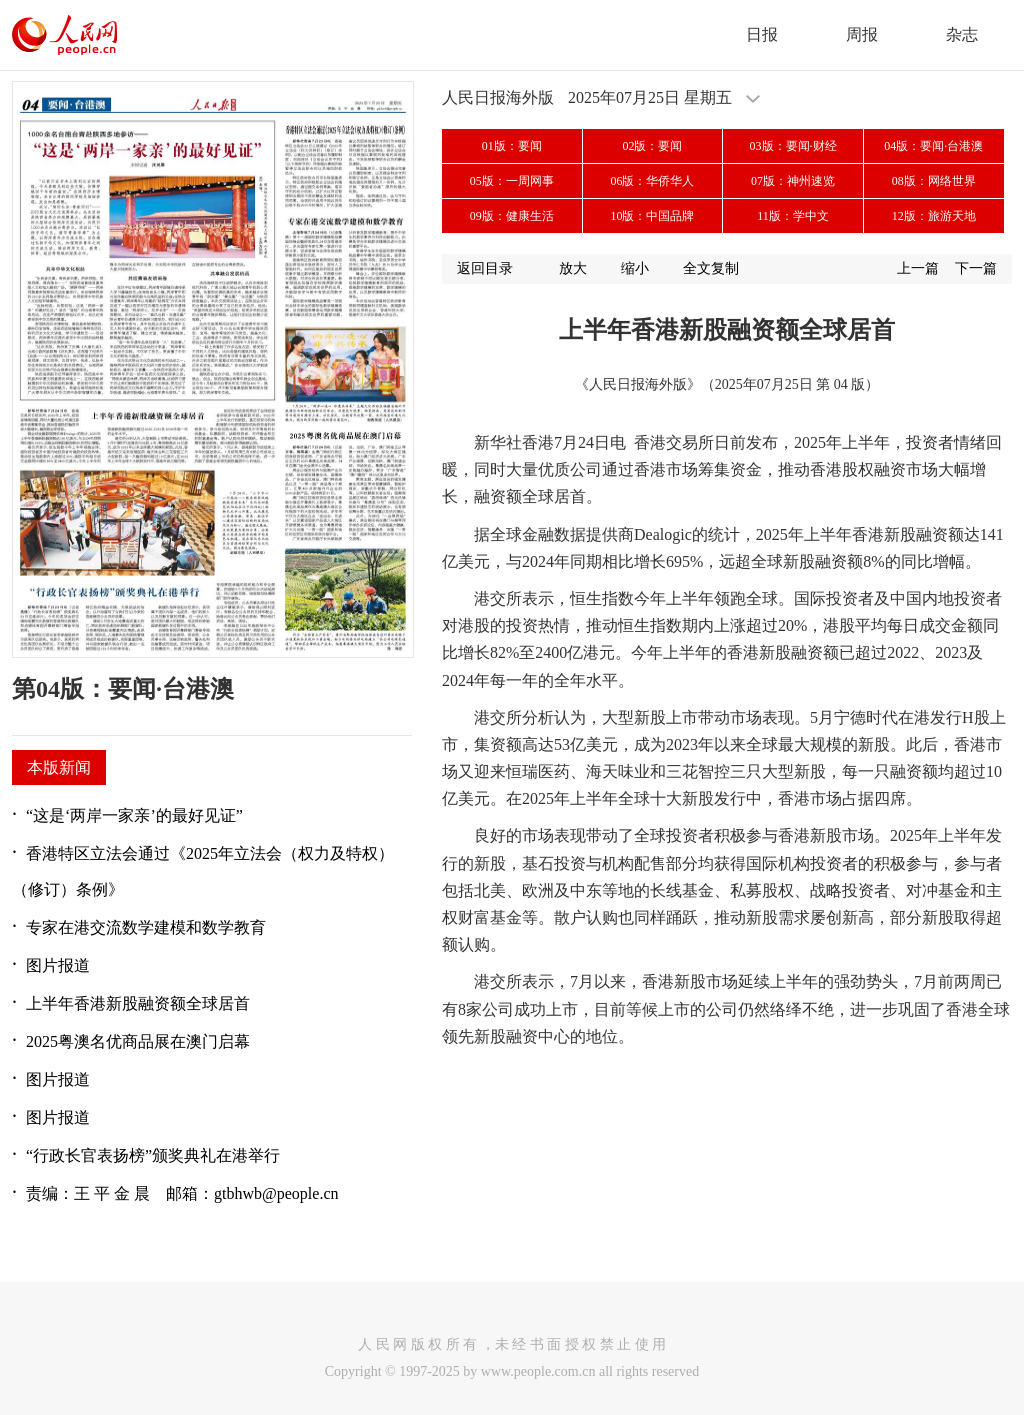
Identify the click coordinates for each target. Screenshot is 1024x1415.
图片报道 (58, 965)
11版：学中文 (793, 216)
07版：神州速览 (793, 181)
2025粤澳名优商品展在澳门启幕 (138, 1041)
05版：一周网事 (512, 181)
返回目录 (485, 268)
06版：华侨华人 (652, 181)
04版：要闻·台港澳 (933, 146)
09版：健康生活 (512, 216)
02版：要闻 (652, 146)
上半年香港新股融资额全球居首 (138, 1003)
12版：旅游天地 (934, 216)
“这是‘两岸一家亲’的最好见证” (134, 815)
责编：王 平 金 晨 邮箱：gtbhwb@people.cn (182, 1193)
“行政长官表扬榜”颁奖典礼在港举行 (153, 1155)
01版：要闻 (512, 146)
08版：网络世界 (934, 181)
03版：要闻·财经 (793, 146)
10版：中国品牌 (652, 216)
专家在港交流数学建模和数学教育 (146, 927)
